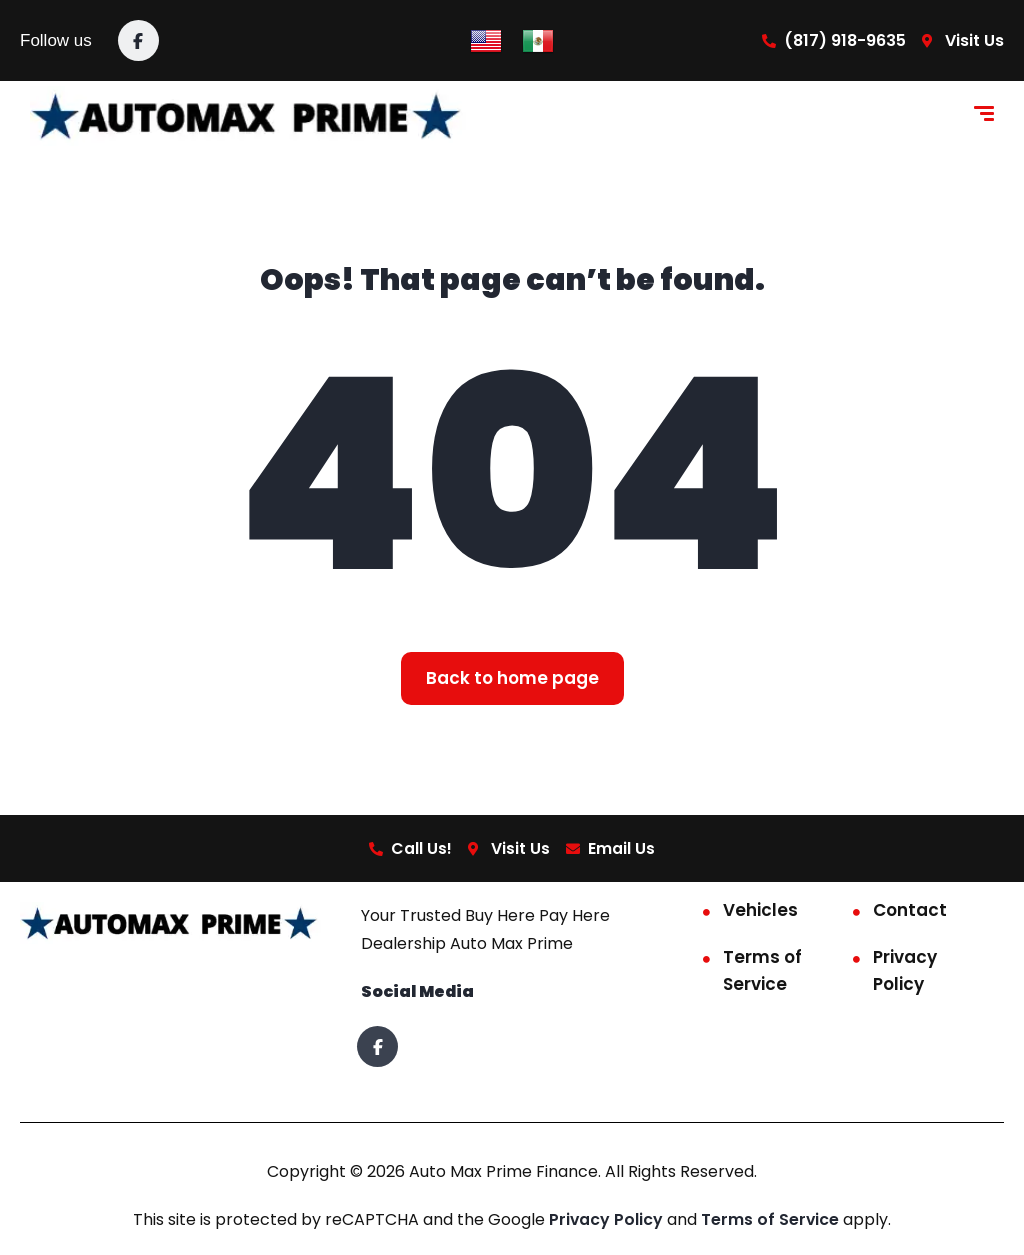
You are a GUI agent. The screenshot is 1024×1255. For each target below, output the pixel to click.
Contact (910, 911)
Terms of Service (762, 971)
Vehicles (760, 911)
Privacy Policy (905, 971)
